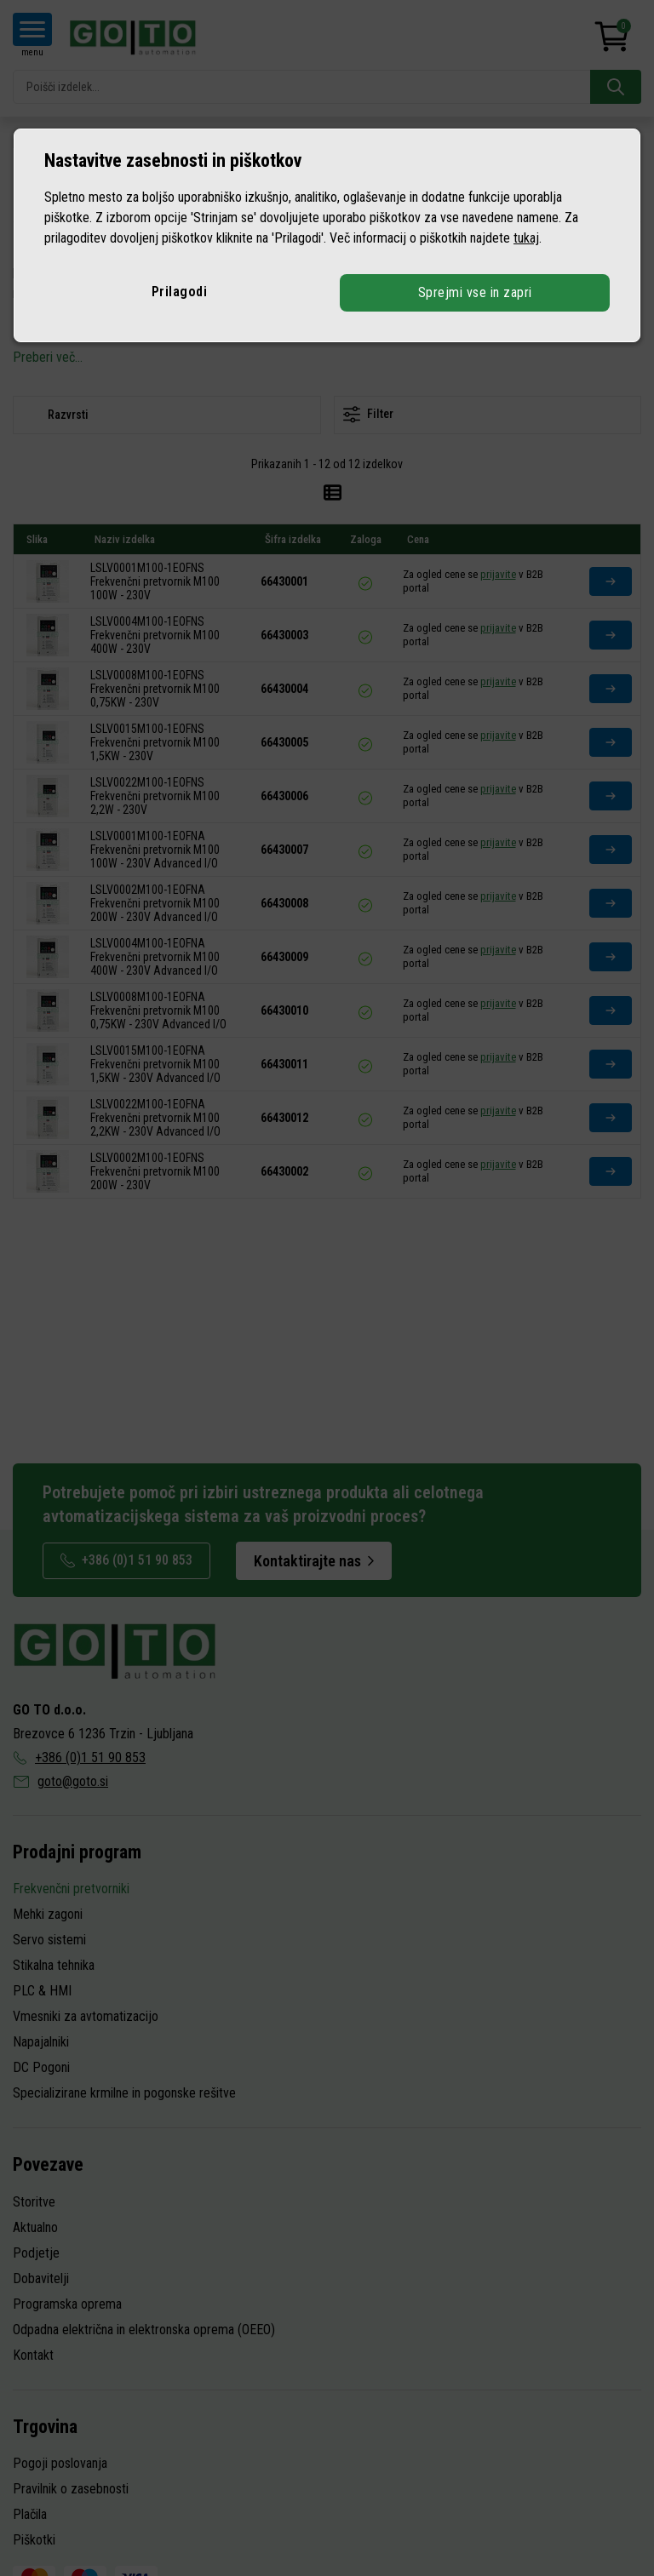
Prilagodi (180, 291)
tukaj (526, 238)
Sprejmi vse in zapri (475, 292)
